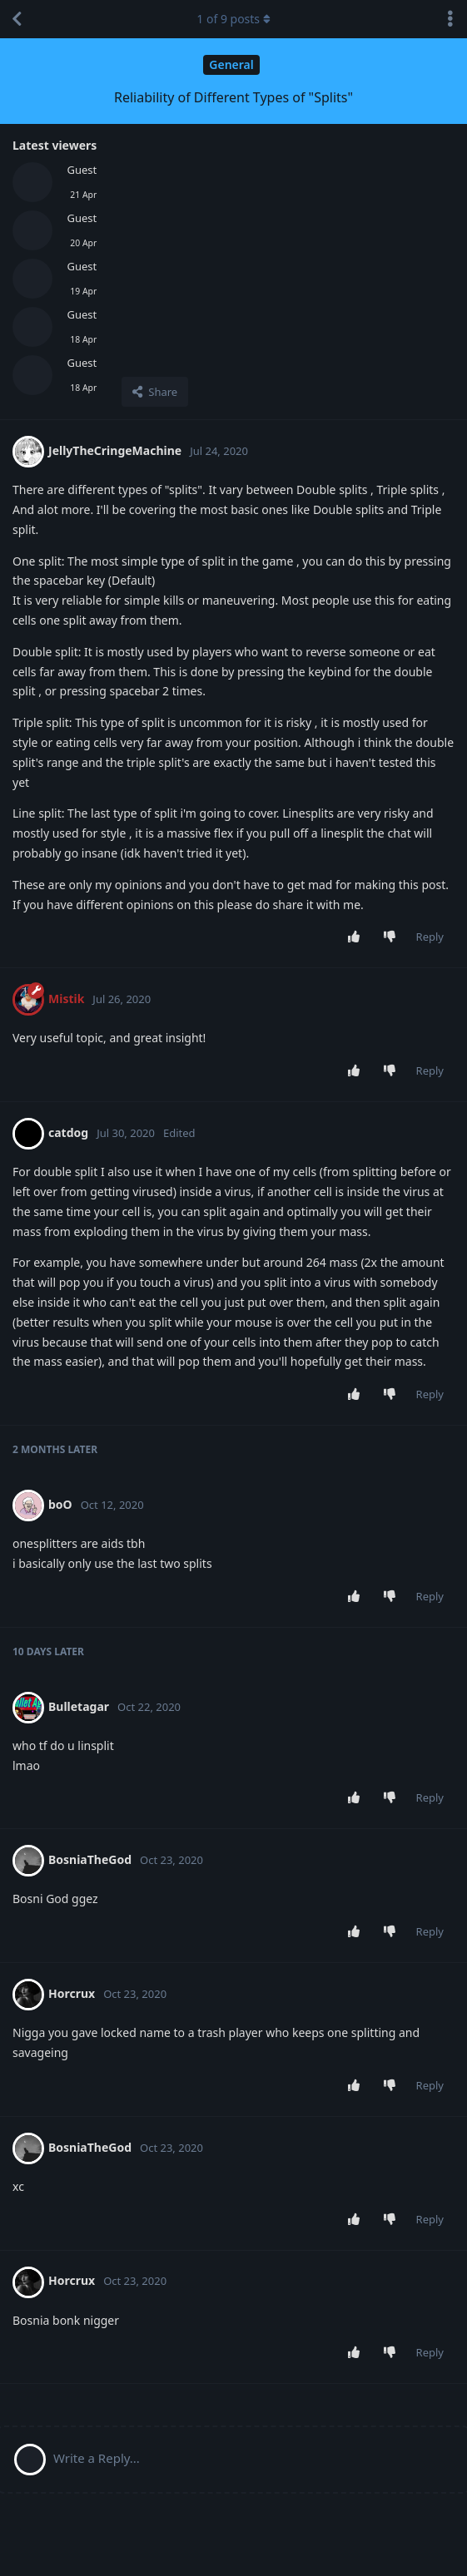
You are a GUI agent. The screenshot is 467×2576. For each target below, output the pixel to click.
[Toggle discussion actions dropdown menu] (450, 19)
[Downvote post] (392, 937)
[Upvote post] (356, 937)
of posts (233, 19)
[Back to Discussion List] (16, 19)
